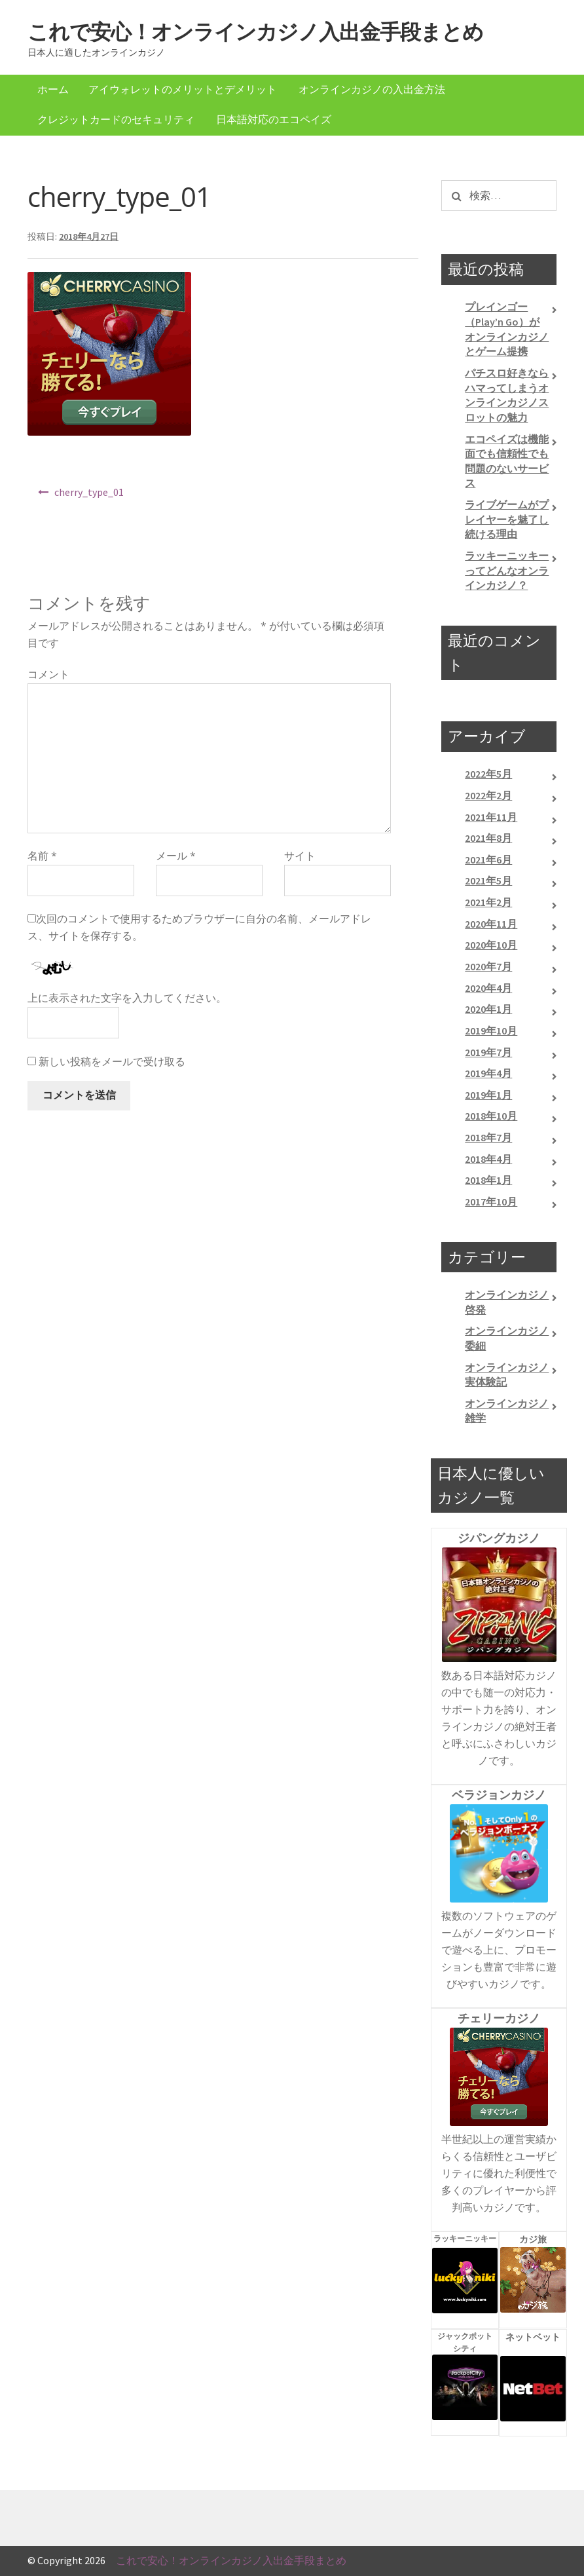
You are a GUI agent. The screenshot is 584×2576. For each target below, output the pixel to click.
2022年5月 (488, 773)
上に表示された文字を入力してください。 (127, 998)
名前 (42, 855)
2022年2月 (488, 795)
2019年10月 (491, 1030)
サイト (300, 855)
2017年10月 (491, 1201)
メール (176, 855)
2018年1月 (488, 1179)
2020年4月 (488, 987)
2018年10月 (491, 1115)
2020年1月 (488, 1008)
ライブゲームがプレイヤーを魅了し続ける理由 (507, 519)
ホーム (53, 89)
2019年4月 (488, 1073)
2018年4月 (488, 1158)
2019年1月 (488, 1094)
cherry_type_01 (89, 492)
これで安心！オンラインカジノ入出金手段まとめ (255, 32)
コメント (48, 674)
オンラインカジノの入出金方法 (372, 89)
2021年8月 (488, 837)
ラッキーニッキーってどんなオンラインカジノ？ (507, 570)
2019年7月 (488, 1052)
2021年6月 (488, 859)
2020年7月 (488, 966)
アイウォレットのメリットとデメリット (182, 89)
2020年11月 (491, 923)
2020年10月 (491, 944)
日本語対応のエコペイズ (273, 119)
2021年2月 (488, 902)
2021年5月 (488, 880)
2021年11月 (491, 817)
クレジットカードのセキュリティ (115, 119)
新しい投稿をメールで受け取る (112, 1061)
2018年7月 (488, 1137)
